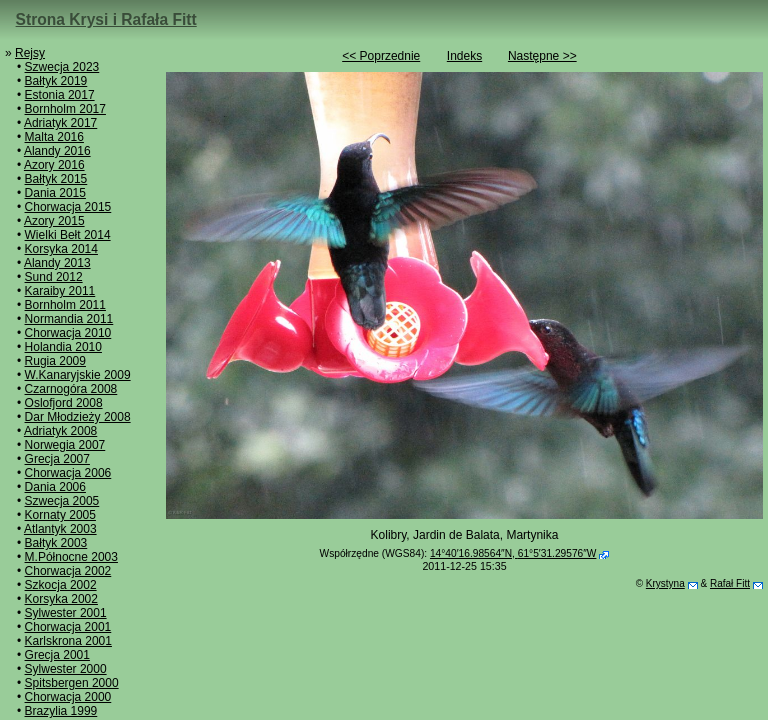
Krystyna (665, 583)
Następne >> (542, 56)
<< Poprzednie (381, 56)
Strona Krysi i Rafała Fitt (106, 19)
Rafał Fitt (730, 583)
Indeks (464, 56)
